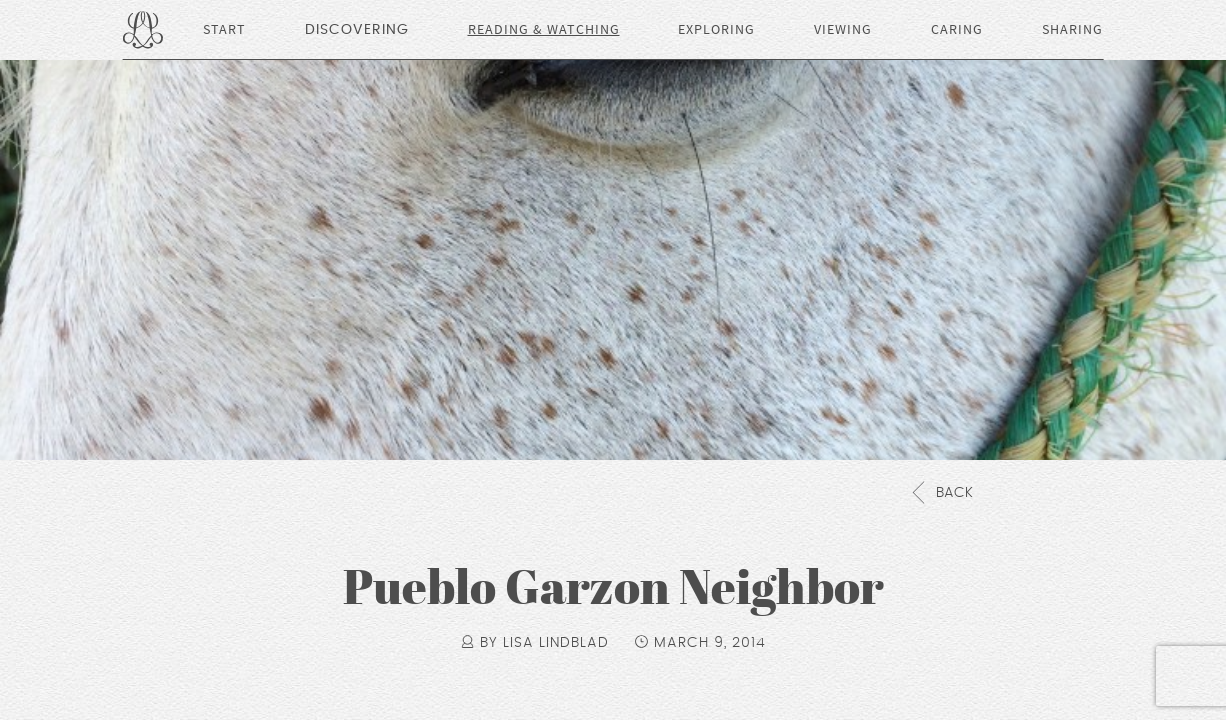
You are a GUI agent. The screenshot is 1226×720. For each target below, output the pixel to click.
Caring (957, 30)
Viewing (843, 30)
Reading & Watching (544, 30)
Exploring (716, 30)
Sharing (1072, 30)
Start (224, 30)
